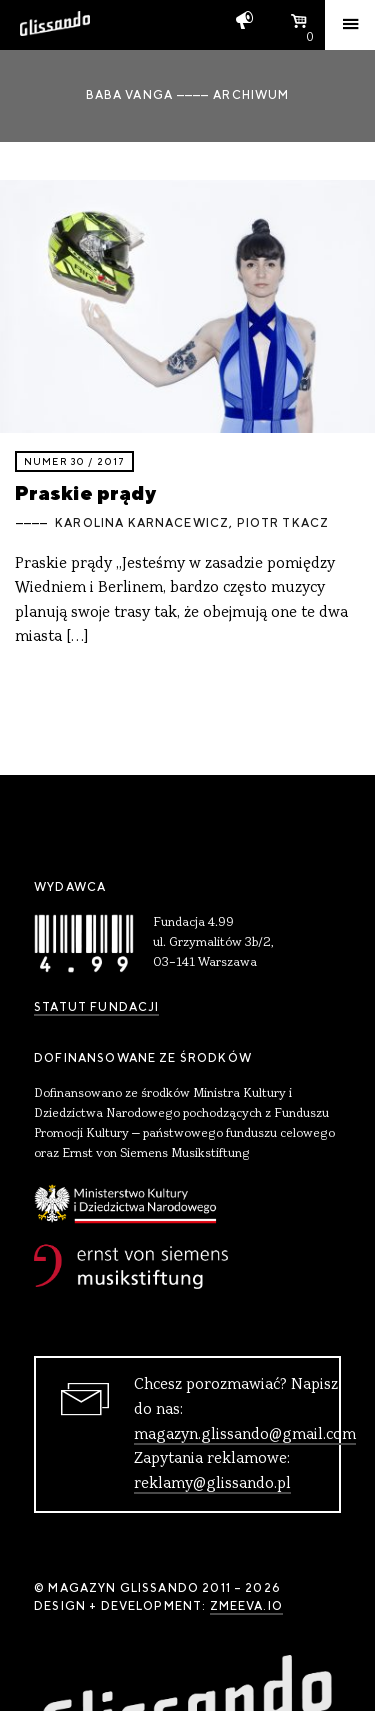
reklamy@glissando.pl (212, 1484)
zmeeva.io (246, 1606)
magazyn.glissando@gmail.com (245, 1435)
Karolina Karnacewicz (142, 523)
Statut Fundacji (96, 1007)
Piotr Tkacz (283, 523)
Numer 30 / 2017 (74, 461)
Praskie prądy (85, 492)
